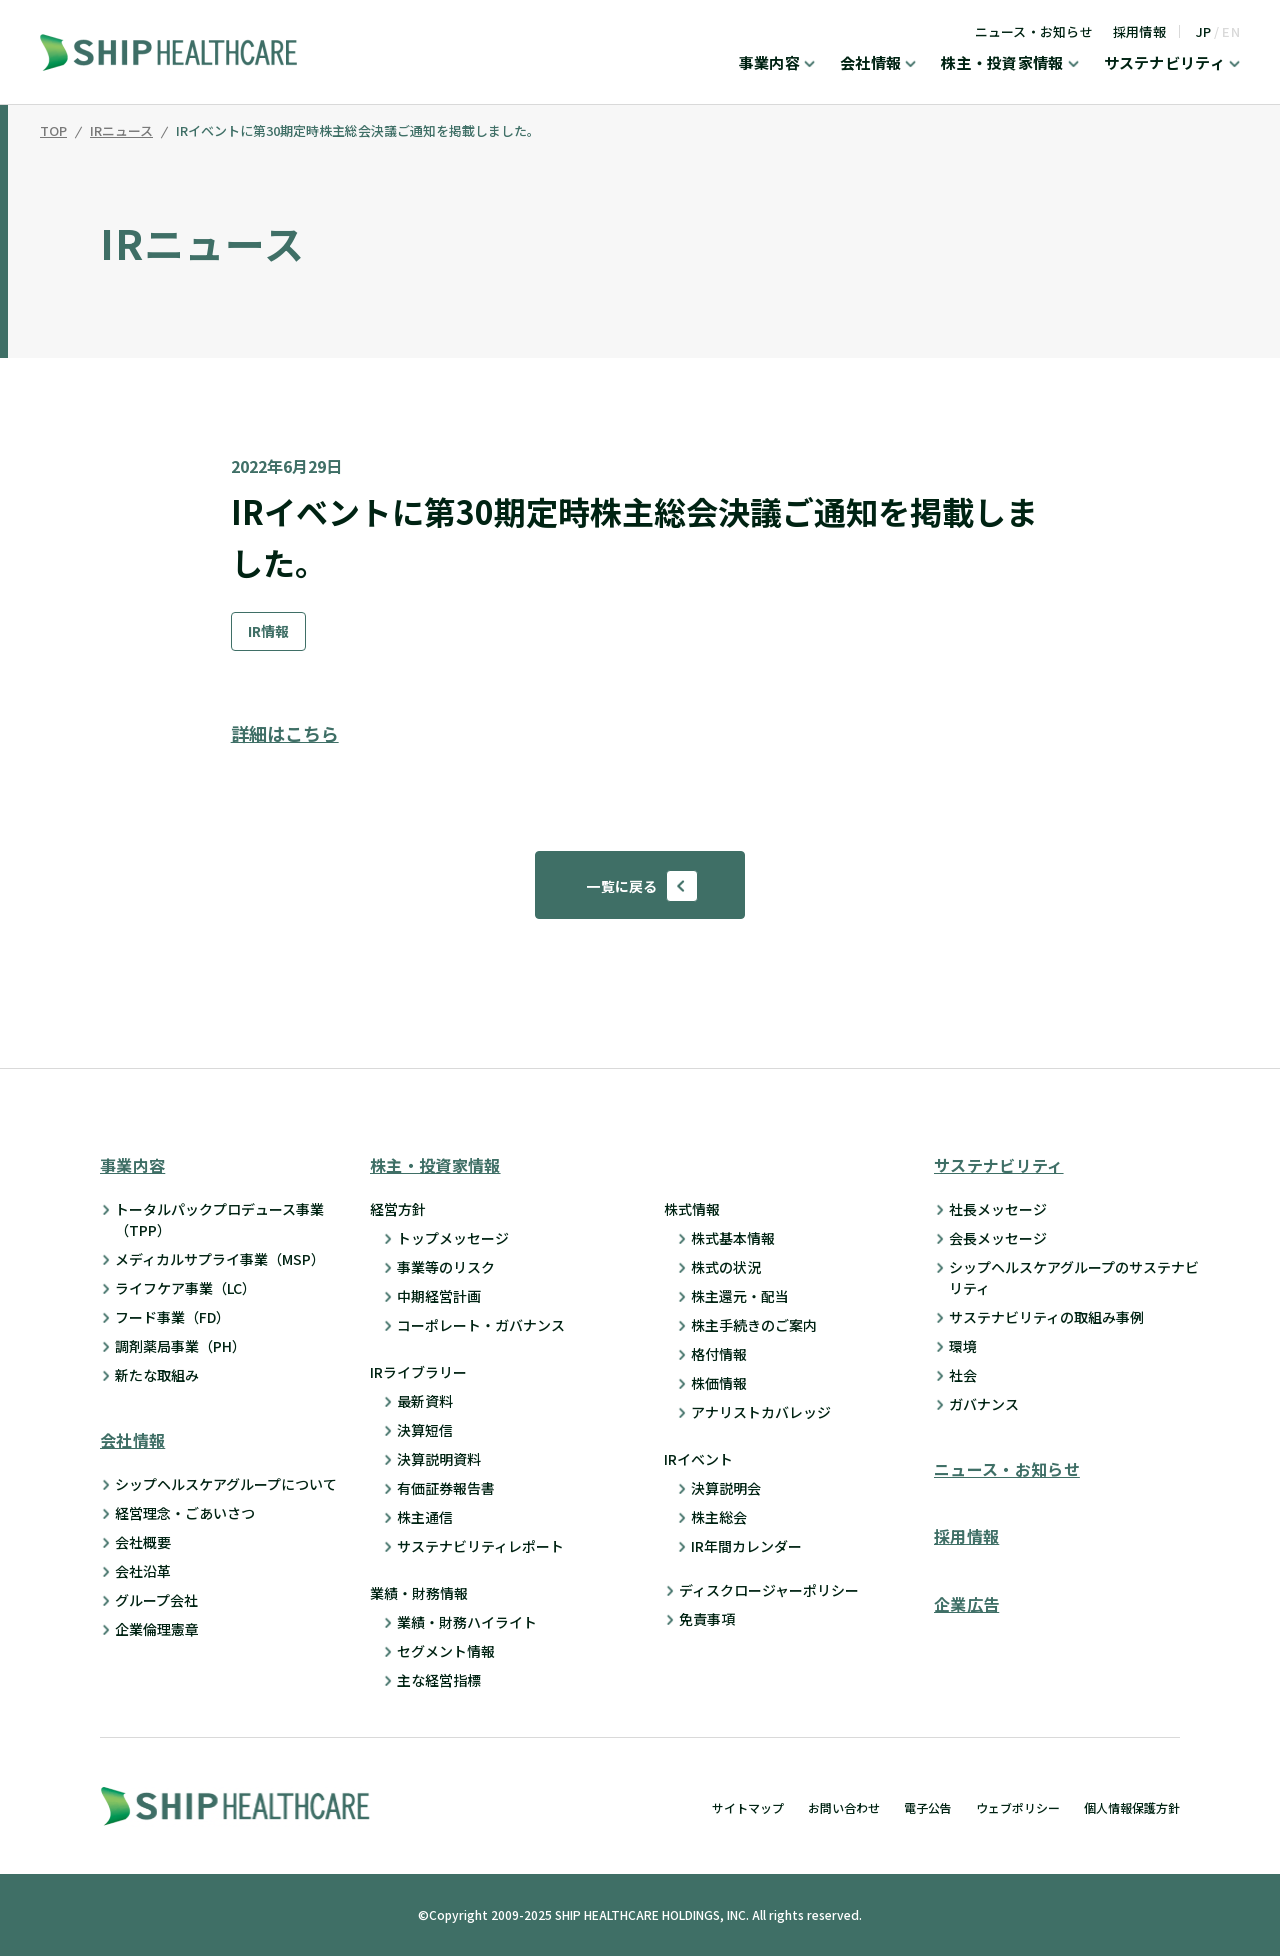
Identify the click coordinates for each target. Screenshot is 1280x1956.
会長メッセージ (998, 1238)
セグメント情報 (446, 1651)
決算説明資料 (439, 1459)
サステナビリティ (1164, 64)
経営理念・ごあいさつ (185, 1514)
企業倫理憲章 (157, 1630)
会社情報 (870, 64)
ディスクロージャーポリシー (769, 1590)
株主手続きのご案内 (754, 1325)
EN (1231, 31)
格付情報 (719, 1354)
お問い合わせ (844, 1807)
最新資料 (425, 1401)
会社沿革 (143, 1572)
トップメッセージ (453, 1238)
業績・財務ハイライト (467, 1622)
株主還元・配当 (740, 1296)
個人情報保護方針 (1132, 1807)
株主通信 (425, 1517)
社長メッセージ (998, 1209)
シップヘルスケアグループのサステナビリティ (1074, 1277)
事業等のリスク (446, 1267)
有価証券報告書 (446, 1488)
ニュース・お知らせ (1034, 31)
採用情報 (1139, 31)
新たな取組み (157, 1375)
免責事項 (707, 1619)
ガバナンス (984, 1404)
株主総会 (719, 1517)
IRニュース (121, 132)
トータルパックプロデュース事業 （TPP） (219, 1219)
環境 (963, 1346)
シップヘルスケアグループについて (226, 1485)
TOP (53, 132)
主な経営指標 (439, 1680)
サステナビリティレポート (480, 1546)
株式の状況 (726, 1267)
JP (1204, 31)
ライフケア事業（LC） (185, 1288)
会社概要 (143, 1543)
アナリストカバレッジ (761, 1412)
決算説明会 (726, 1488)
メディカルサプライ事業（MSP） (220, 1259)
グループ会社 (156, 1601)
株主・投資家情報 (1002, 64)
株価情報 (719, 1383)
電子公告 (928, 1807)
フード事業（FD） (172, 1317)
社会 (963, 1375)
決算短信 (425, 1430)
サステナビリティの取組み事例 (1046, 1317)
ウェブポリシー (1018, 1807)
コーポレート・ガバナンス (481, 1325)
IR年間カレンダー (746, 1546)
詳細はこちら (285, 733)
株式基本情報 (733, 1238)
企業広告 (966, 1604)
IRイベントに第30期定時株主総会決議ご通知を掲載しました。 (358, 132)
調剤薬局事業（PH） (180, 1346)
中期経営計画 (439, 1296)
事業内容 (769, 64)
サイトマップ (748, 1807)
